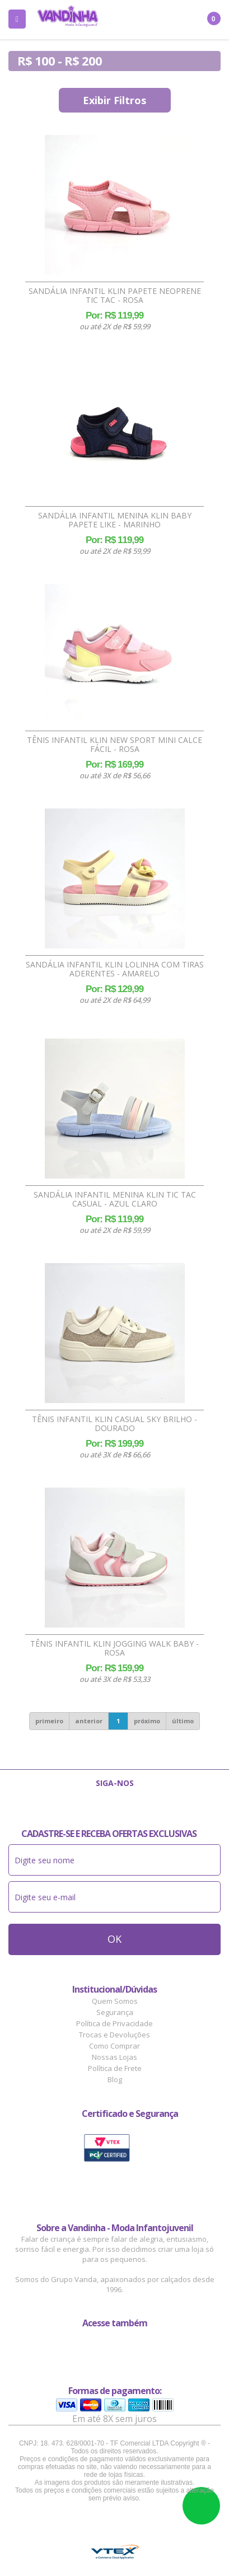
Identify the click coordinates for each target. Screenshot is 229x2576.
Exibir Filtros (114, 100)
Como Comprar (114, 2046)
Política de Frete (115, 2068)
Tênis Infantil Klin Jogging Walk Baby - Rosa (114, 1648)
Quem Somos (115, 2001)
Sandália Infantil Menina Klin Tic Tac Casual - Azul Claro (115, 1199)
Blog (115, 2079)
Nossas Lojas (114, 2057)
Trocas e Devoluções (114, 2035)
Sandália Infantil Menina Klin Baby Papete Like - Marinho (114, 520)
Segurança (114, 2012)
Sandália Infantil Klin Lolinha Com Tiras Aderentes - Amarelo (115, 969)
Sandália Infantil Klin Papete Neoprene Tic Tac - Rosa (115, 296)
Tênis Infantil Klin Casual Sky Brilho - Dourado (114, 1424)
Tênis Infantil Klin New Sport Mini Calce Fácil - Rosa (114, 745)
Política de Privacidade (114, 2023)
